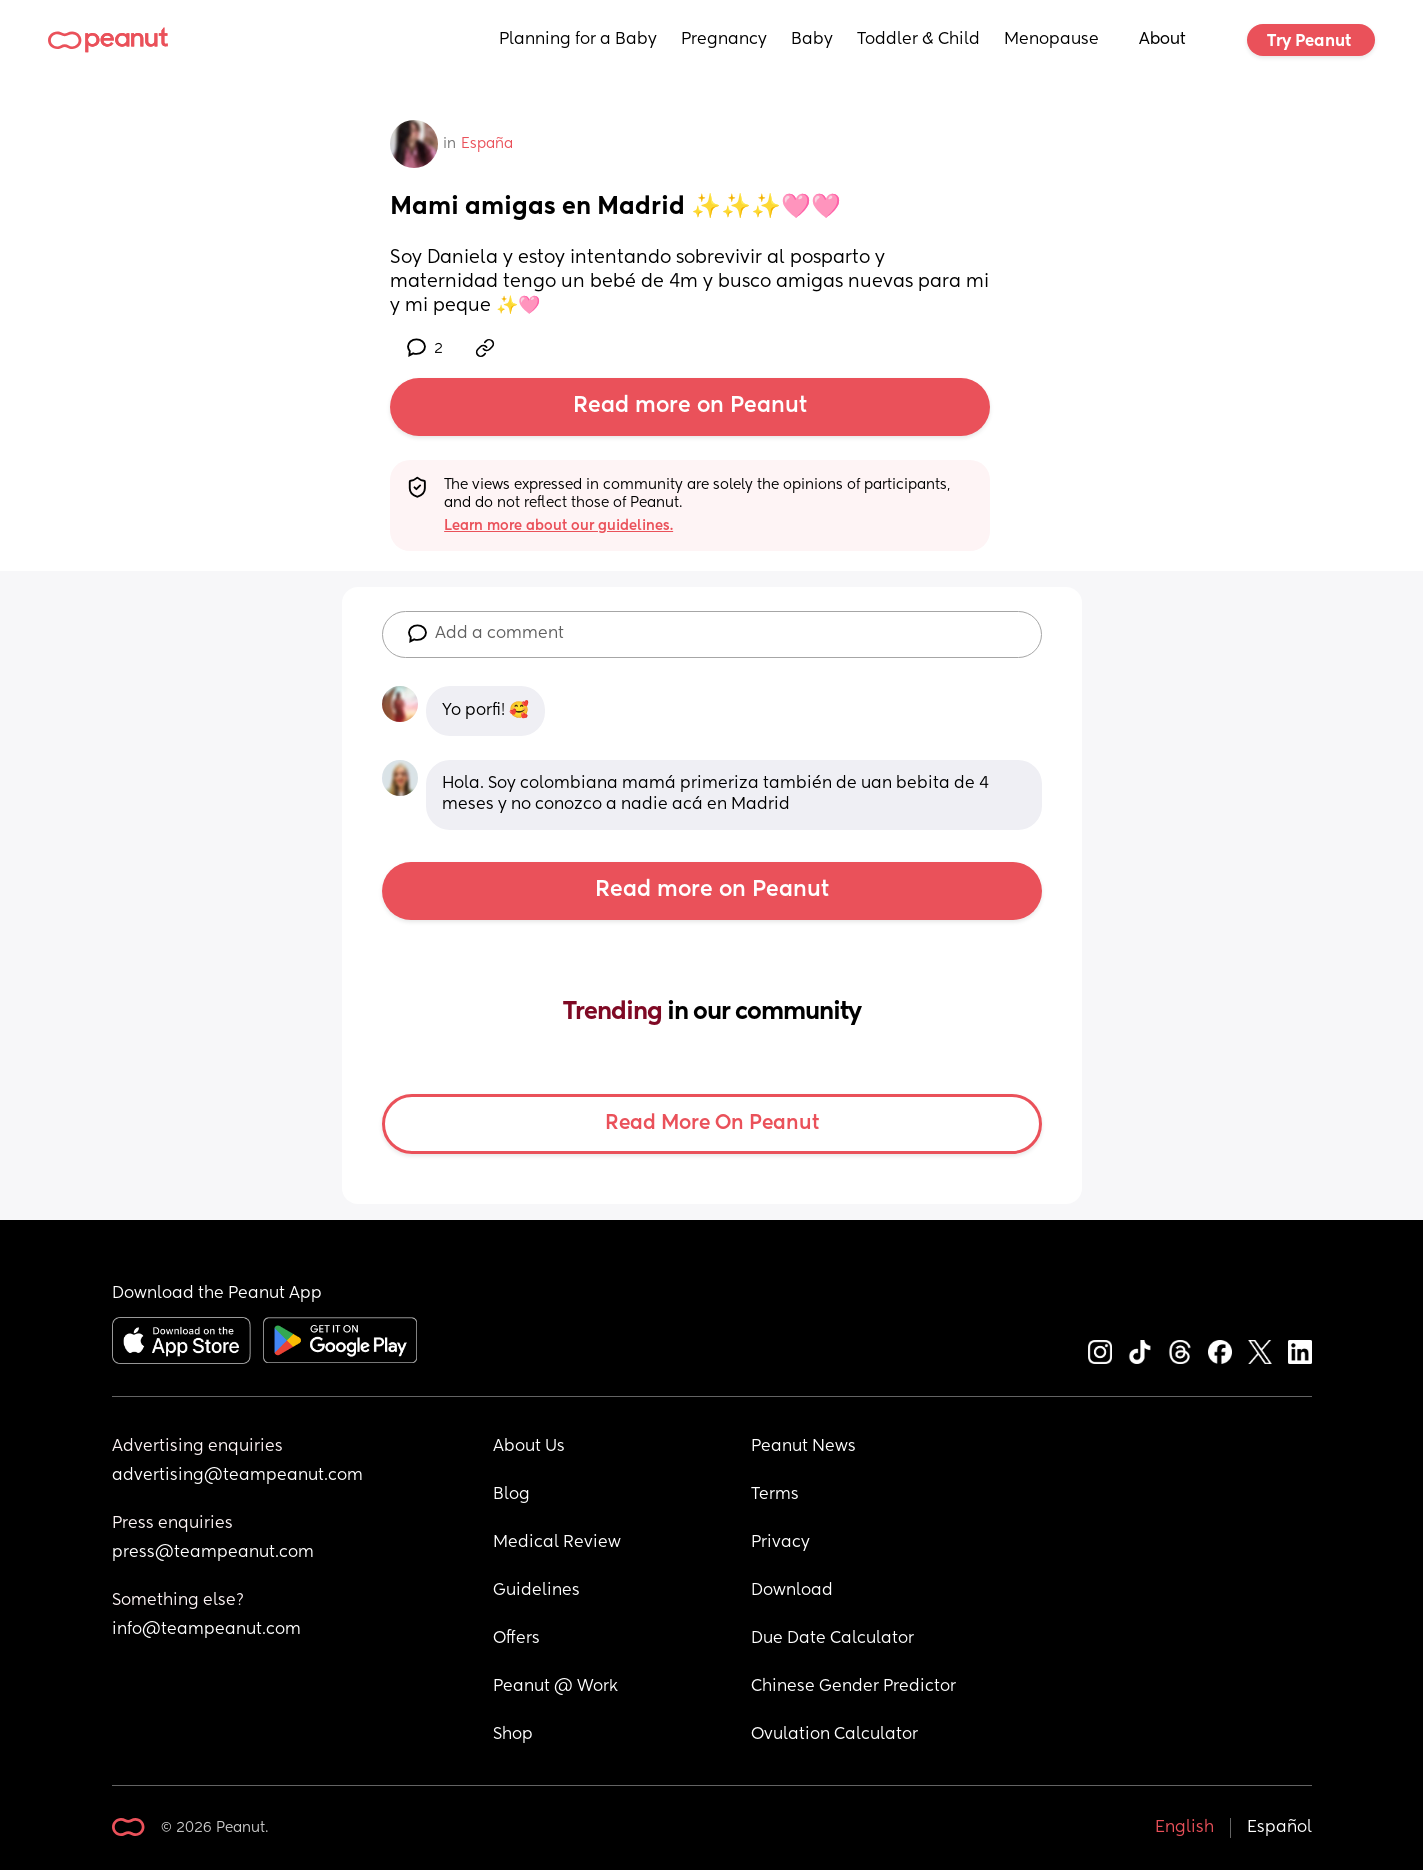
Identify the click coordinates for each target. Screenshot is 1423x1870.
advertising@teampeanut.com (237, 1476)
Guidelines (536, 1591)
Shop (513, 1735)
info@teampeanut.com (206, 1630)
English (1184, 1828)
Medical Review (557, 1543)
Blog (511, 1495)
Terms (775, 1495)
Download (792, 1591)
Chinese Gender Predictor (853, 1687)
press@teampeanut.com (213, 1553)
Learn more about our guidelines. (558, 526)
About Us (529, 1447)
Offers (516, 1639)
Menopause (1051, 40)
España (487, 144)
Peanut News (803, 1447)
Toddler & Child (918, 40)
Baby (812, 40)
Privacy (780, 1543)
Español (1279, 1828)
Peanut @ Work (555, 1687)
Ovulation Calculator (834, 1735)
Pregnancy (724, 40)
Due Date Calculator (832, 1639)
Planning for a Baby (578, 40)
